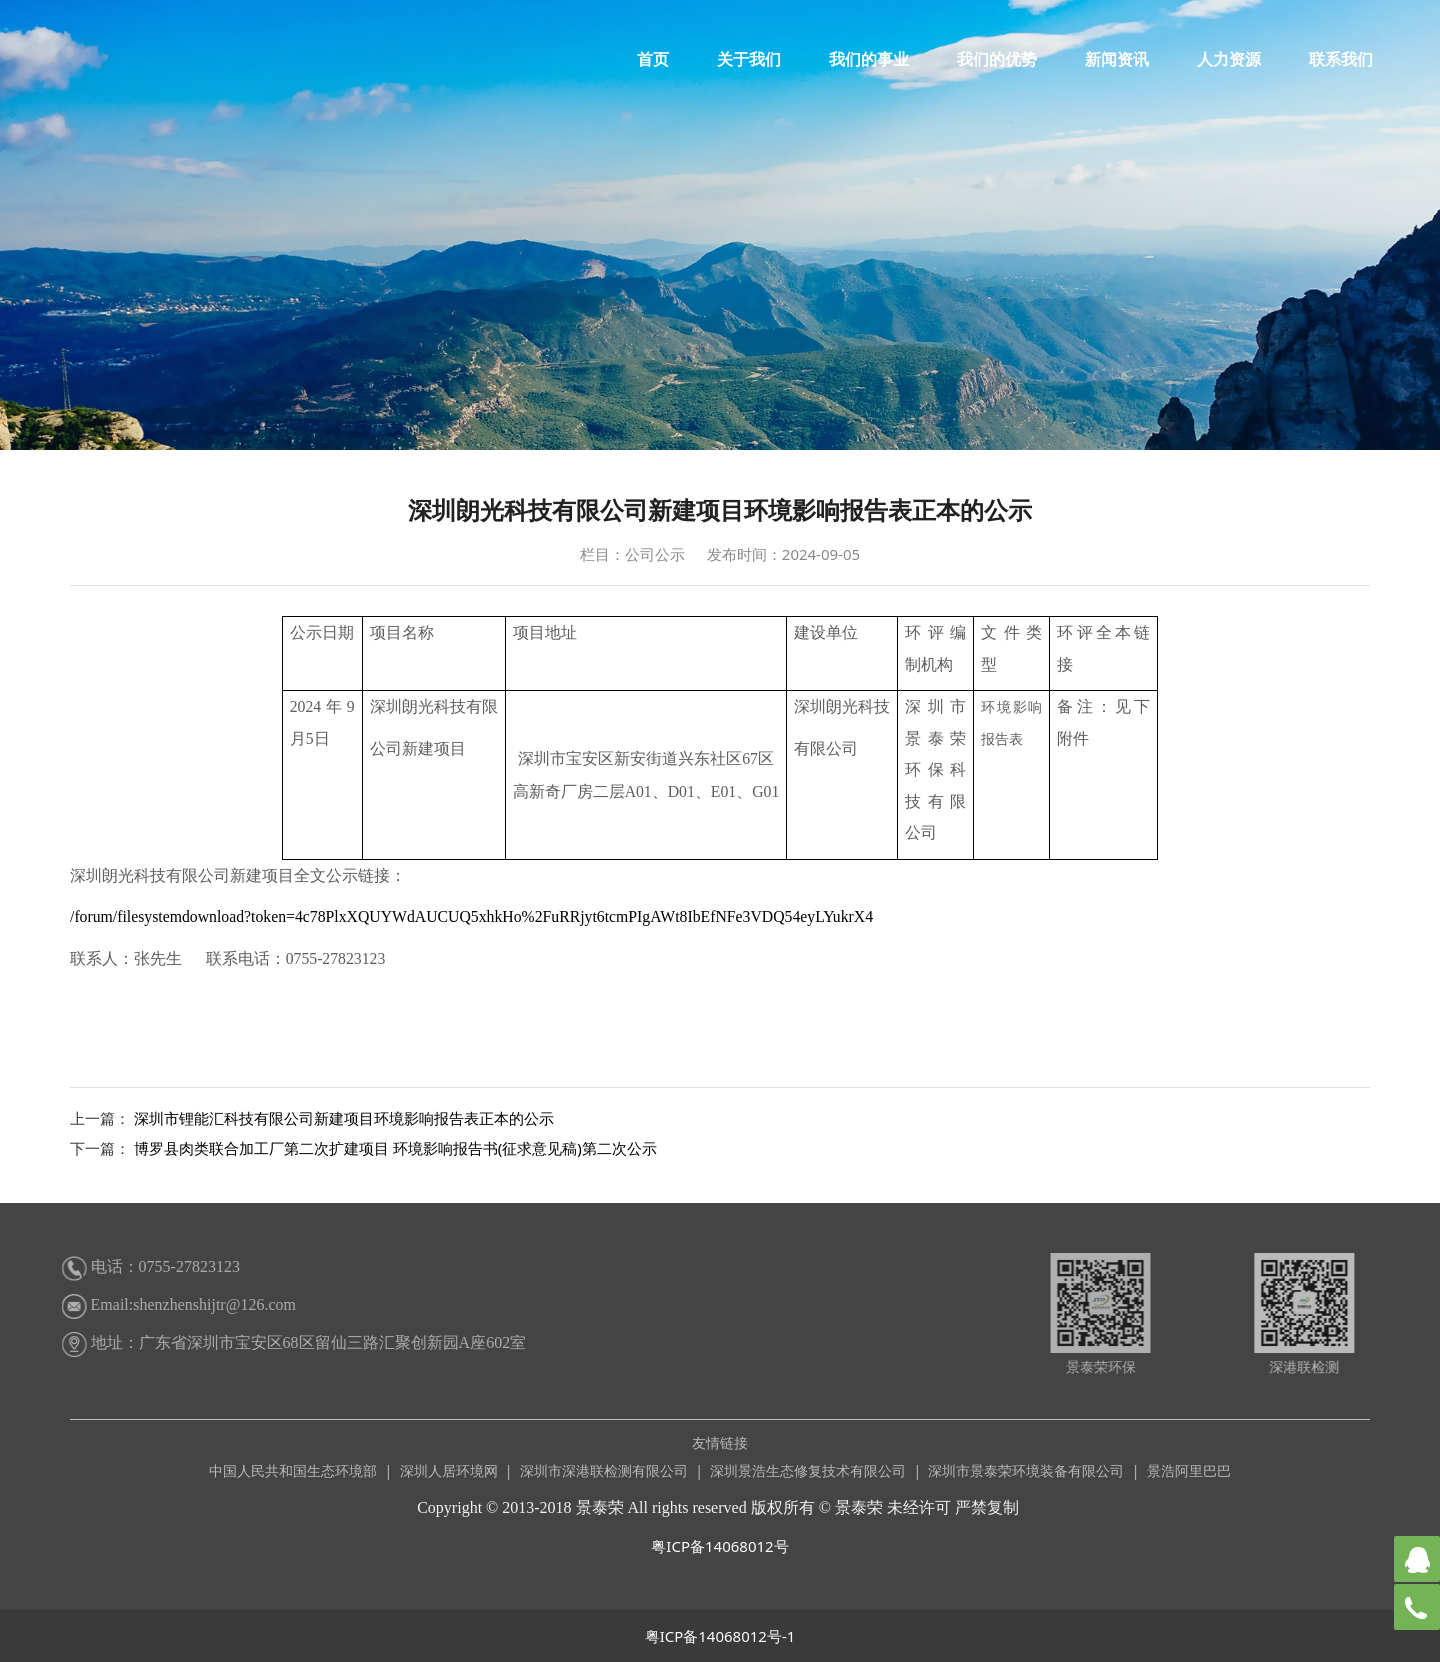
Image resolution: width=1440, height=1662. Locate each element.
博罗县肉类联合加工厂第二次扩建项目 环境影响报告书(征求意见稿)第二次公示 (395, 1148)
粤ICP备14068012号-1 (720, 1636)
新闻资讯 (1117, 59)
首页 (653, 59)
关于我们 (749, 59)
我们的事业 (869, 59)
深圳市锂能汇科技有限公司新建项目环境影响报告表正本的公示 (344, 1118)
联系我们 (1341, 59)
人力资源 (1229, 59)
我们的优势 (997, 59)
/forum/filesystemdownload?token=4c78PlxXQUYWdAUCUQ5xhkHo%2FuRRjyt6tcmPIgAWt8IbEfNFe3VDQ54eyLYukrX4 (471, 916)
